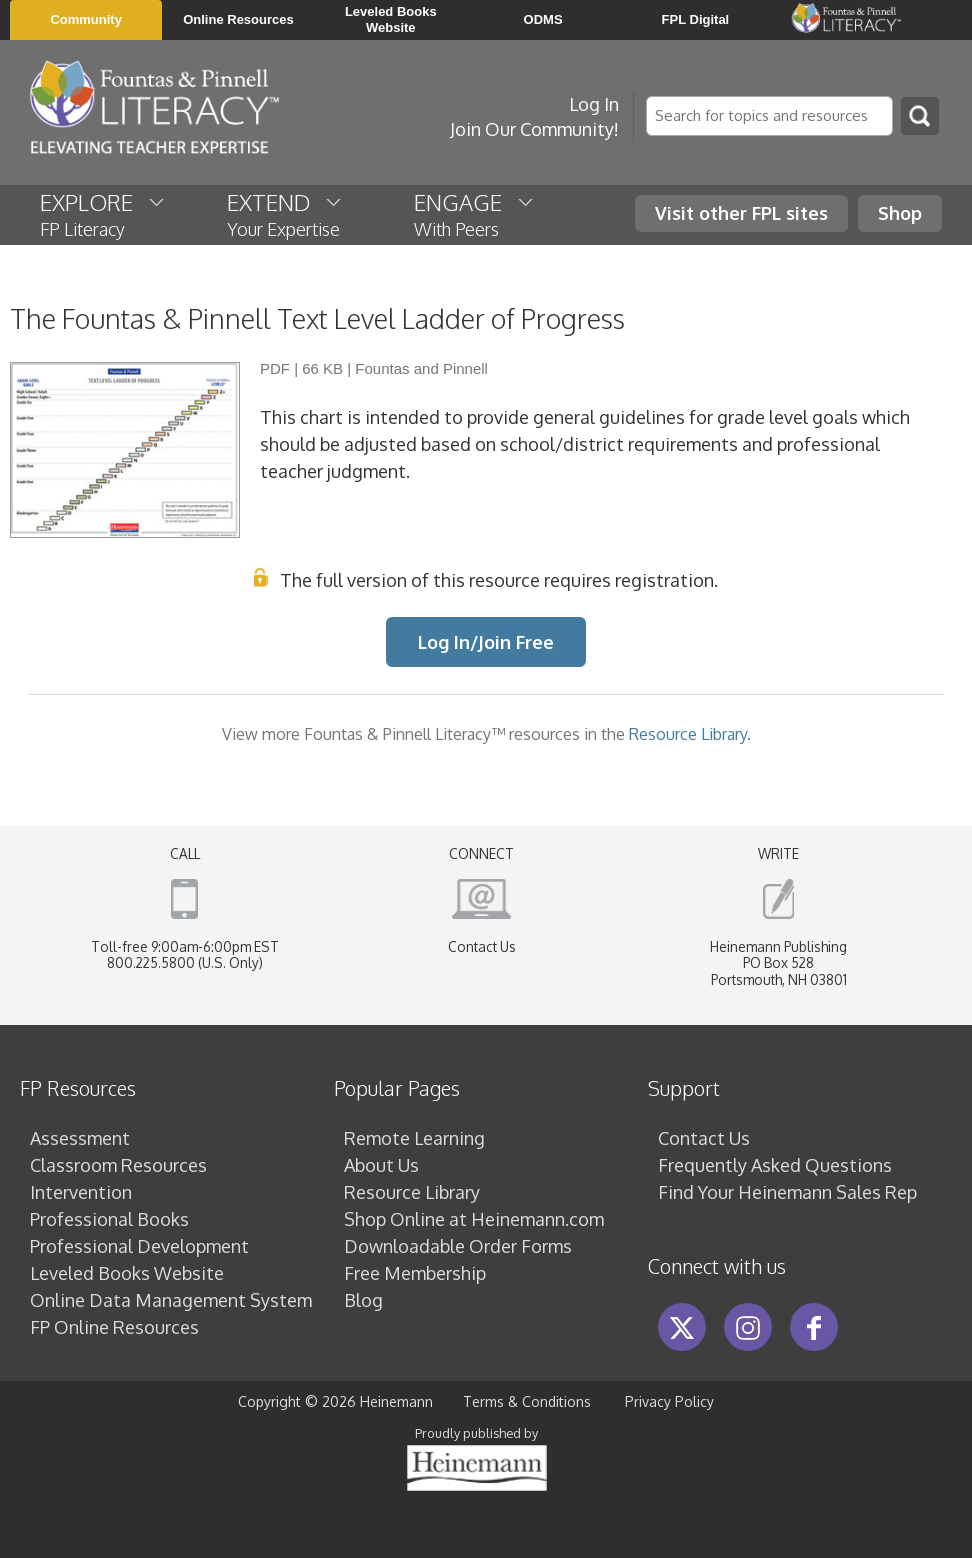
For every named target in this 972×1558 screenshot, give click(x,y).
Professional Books (109, 1219)
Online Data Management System (171, 1300)
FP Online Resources (114, 1327)
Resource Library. (690, 733)
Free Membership (415, 1273)
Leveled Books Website (127, 1273)
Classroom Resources (118, 1165)
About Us (381, 1165)
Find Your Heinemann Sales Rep (787, 1192)
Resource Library (412, 1192)
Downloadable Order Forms (458, 1246)
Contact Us (482, 946)
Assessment (80, 1138)
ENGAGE (475, 214)
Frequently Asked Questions (775, 1165)
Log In (594, 104)
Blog (363, 1300)
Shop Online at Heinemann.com (474, 1219)
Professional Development (139, 1246)
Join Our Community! (534, 129)
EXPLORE (103, 214)
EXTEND (285, 214)
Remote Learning (414, 1138)
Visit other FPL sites (741, 213)
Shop (900, 213)
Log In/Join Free (486, 642)
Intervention (81, 1192)
